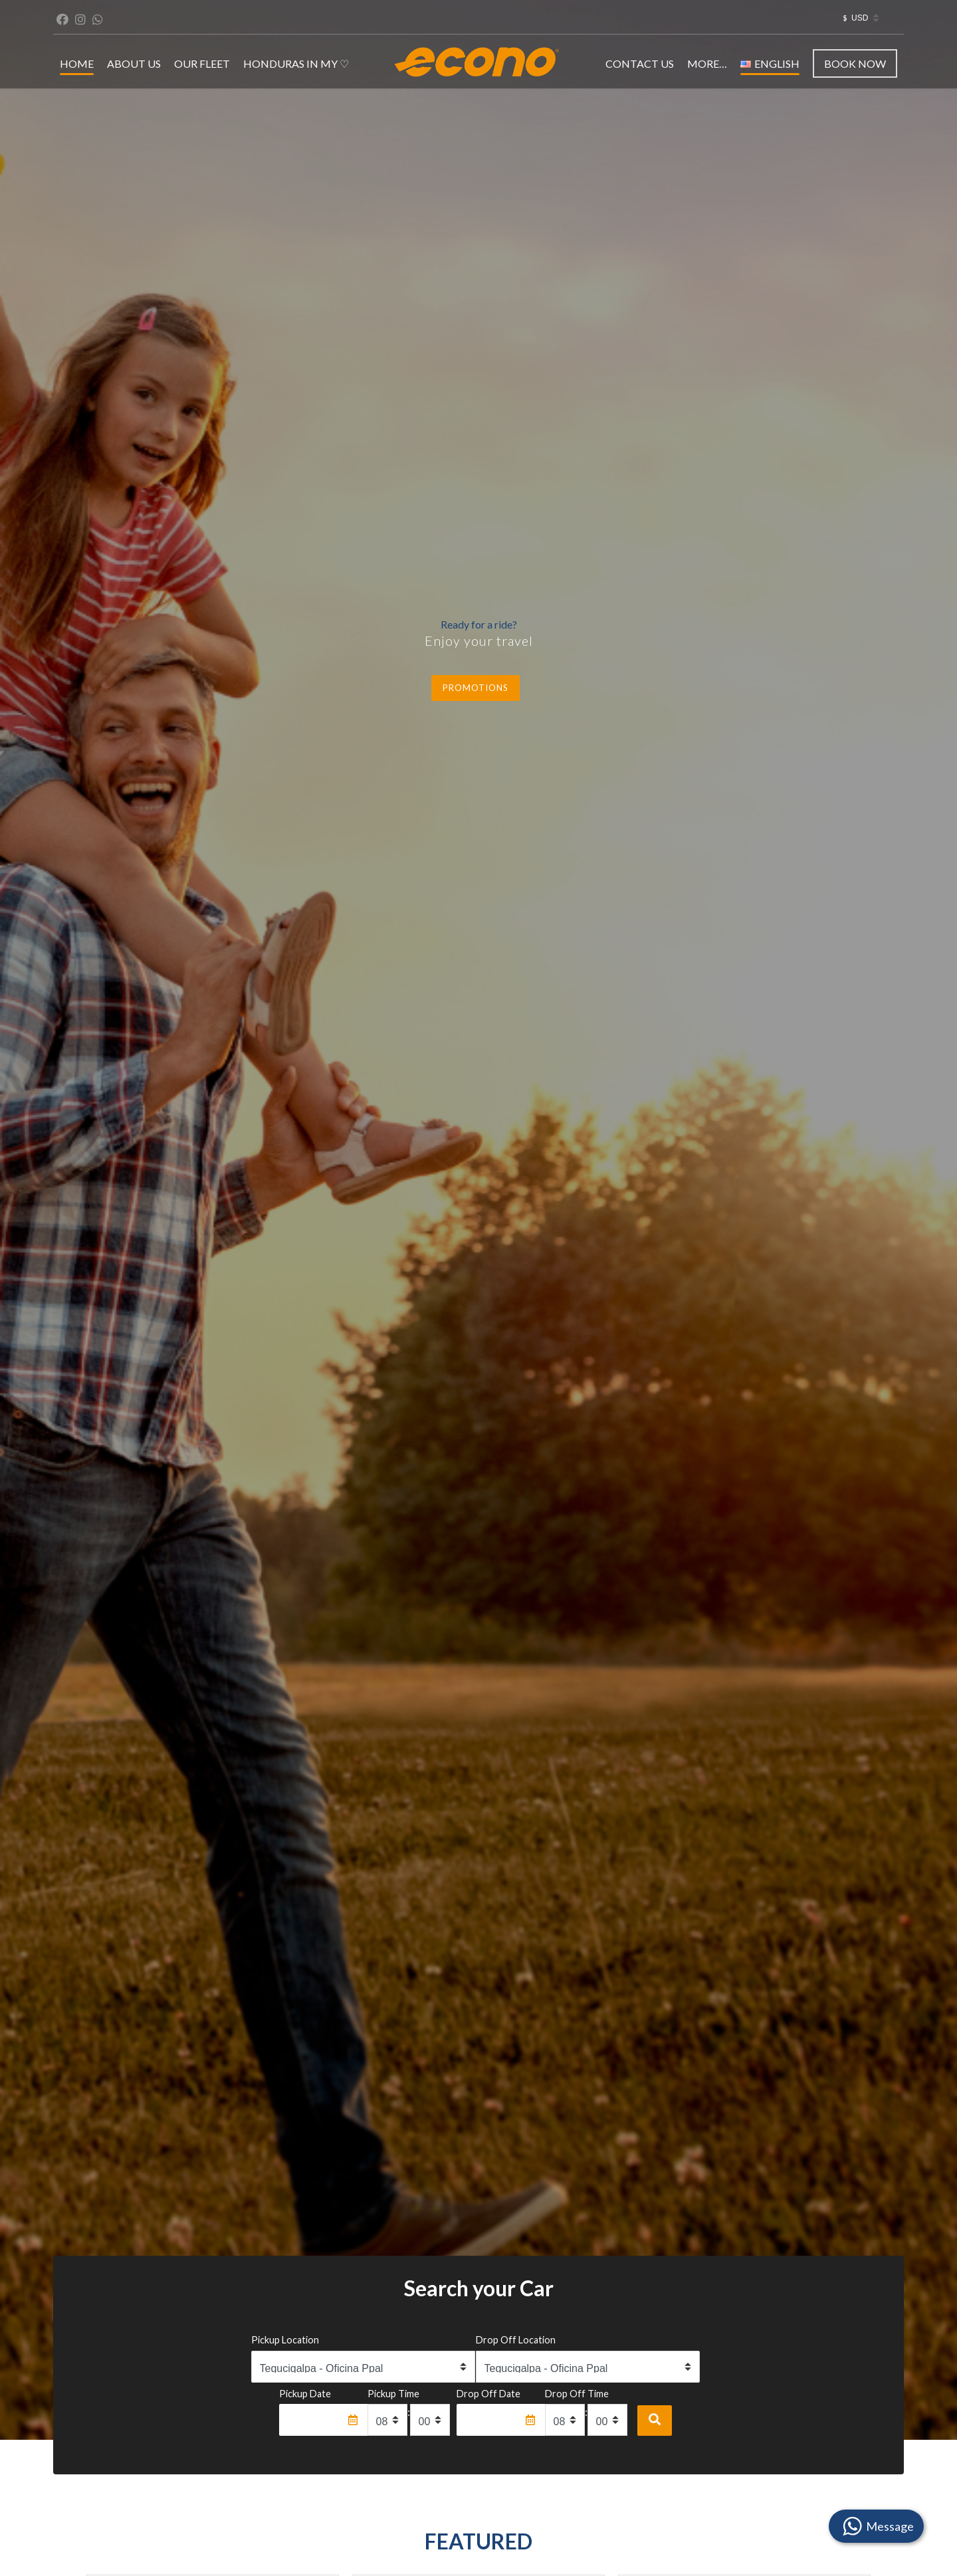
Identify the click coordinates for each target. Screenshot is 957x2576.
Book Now (855, 63)
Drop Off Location (516, 2339)
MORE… (707, 63)
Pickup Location (285, 2339)
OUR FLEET (202, 63)
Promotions (475, 687)
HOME (77, 63)
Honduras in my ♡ (296, 63)
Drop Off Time (577, 2393)
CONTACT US (639, 63)
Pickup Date (305, 2393)
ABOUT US (134, 63)
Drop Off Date (488, 2393)
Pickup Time (393, 2393)
